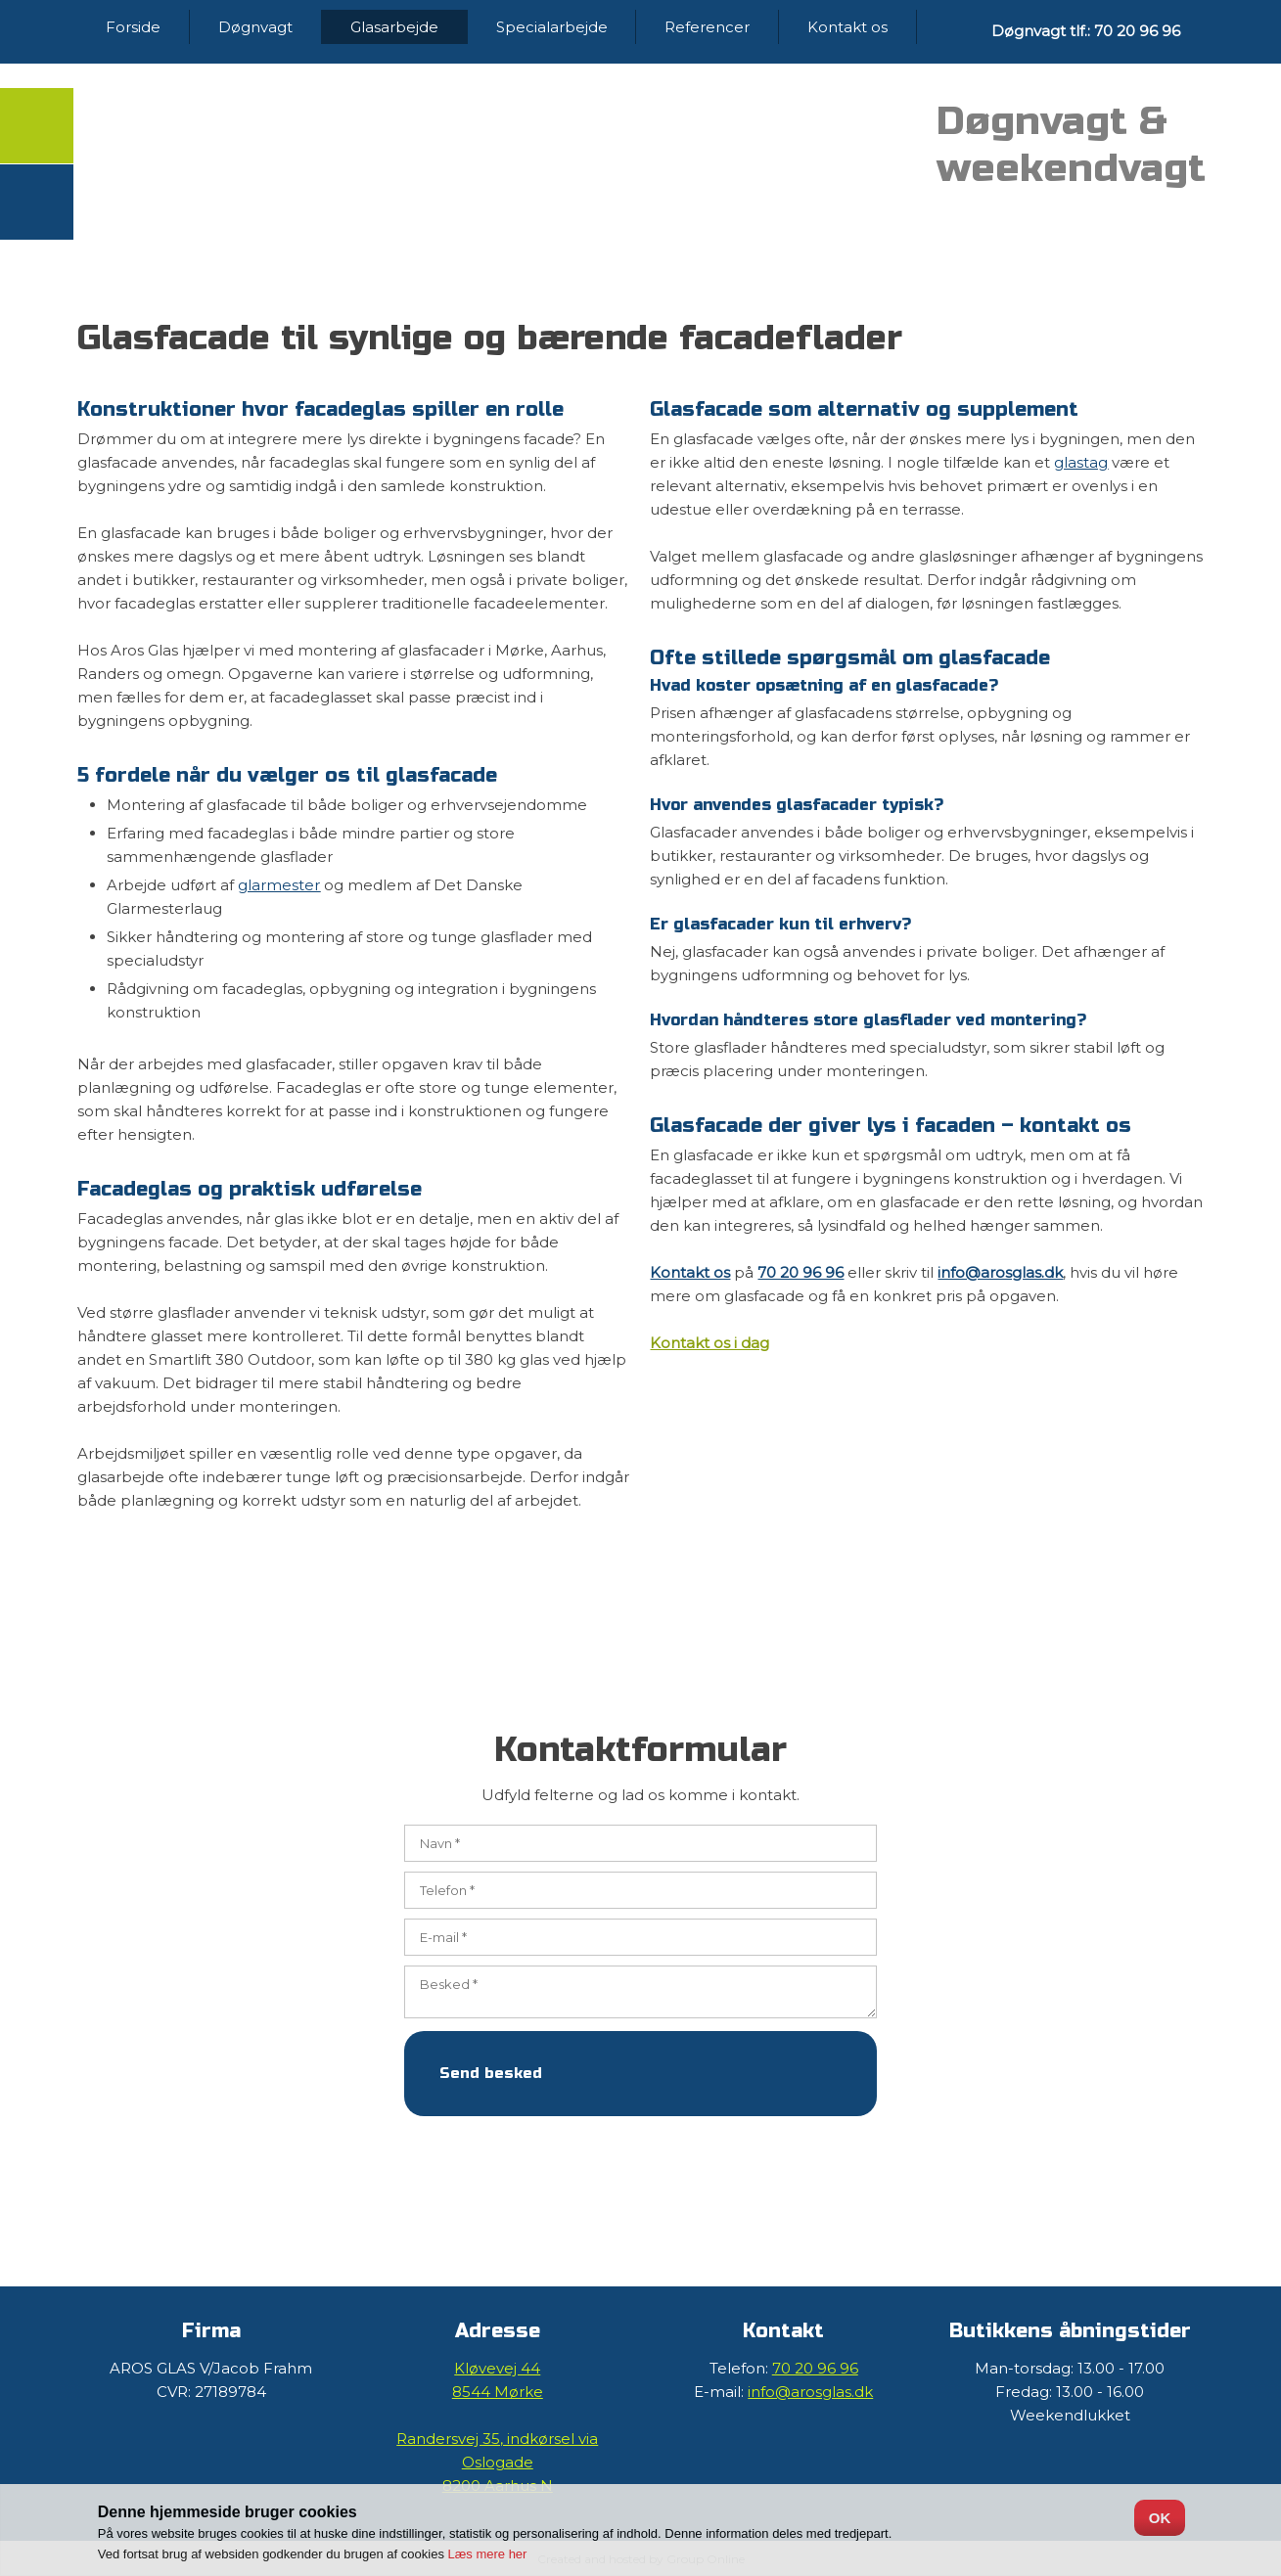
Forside (133, 27)
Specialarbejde (552, 27)
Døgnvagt (255, 27)
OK (1160, 2517)
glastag (1081, 462)
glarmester (279, 885)
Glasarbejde (394, 27)
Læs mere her (487, 2554)
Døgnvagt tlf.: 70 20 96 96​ (1085, 31)
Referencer (707, 27)
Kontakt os (847, 27)
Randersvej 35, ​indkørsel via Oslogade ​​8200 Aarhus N (497, 2462)
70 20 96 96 (800, 1272)
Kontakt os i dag (709, 1342)
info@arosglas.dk (1000, 1272)
